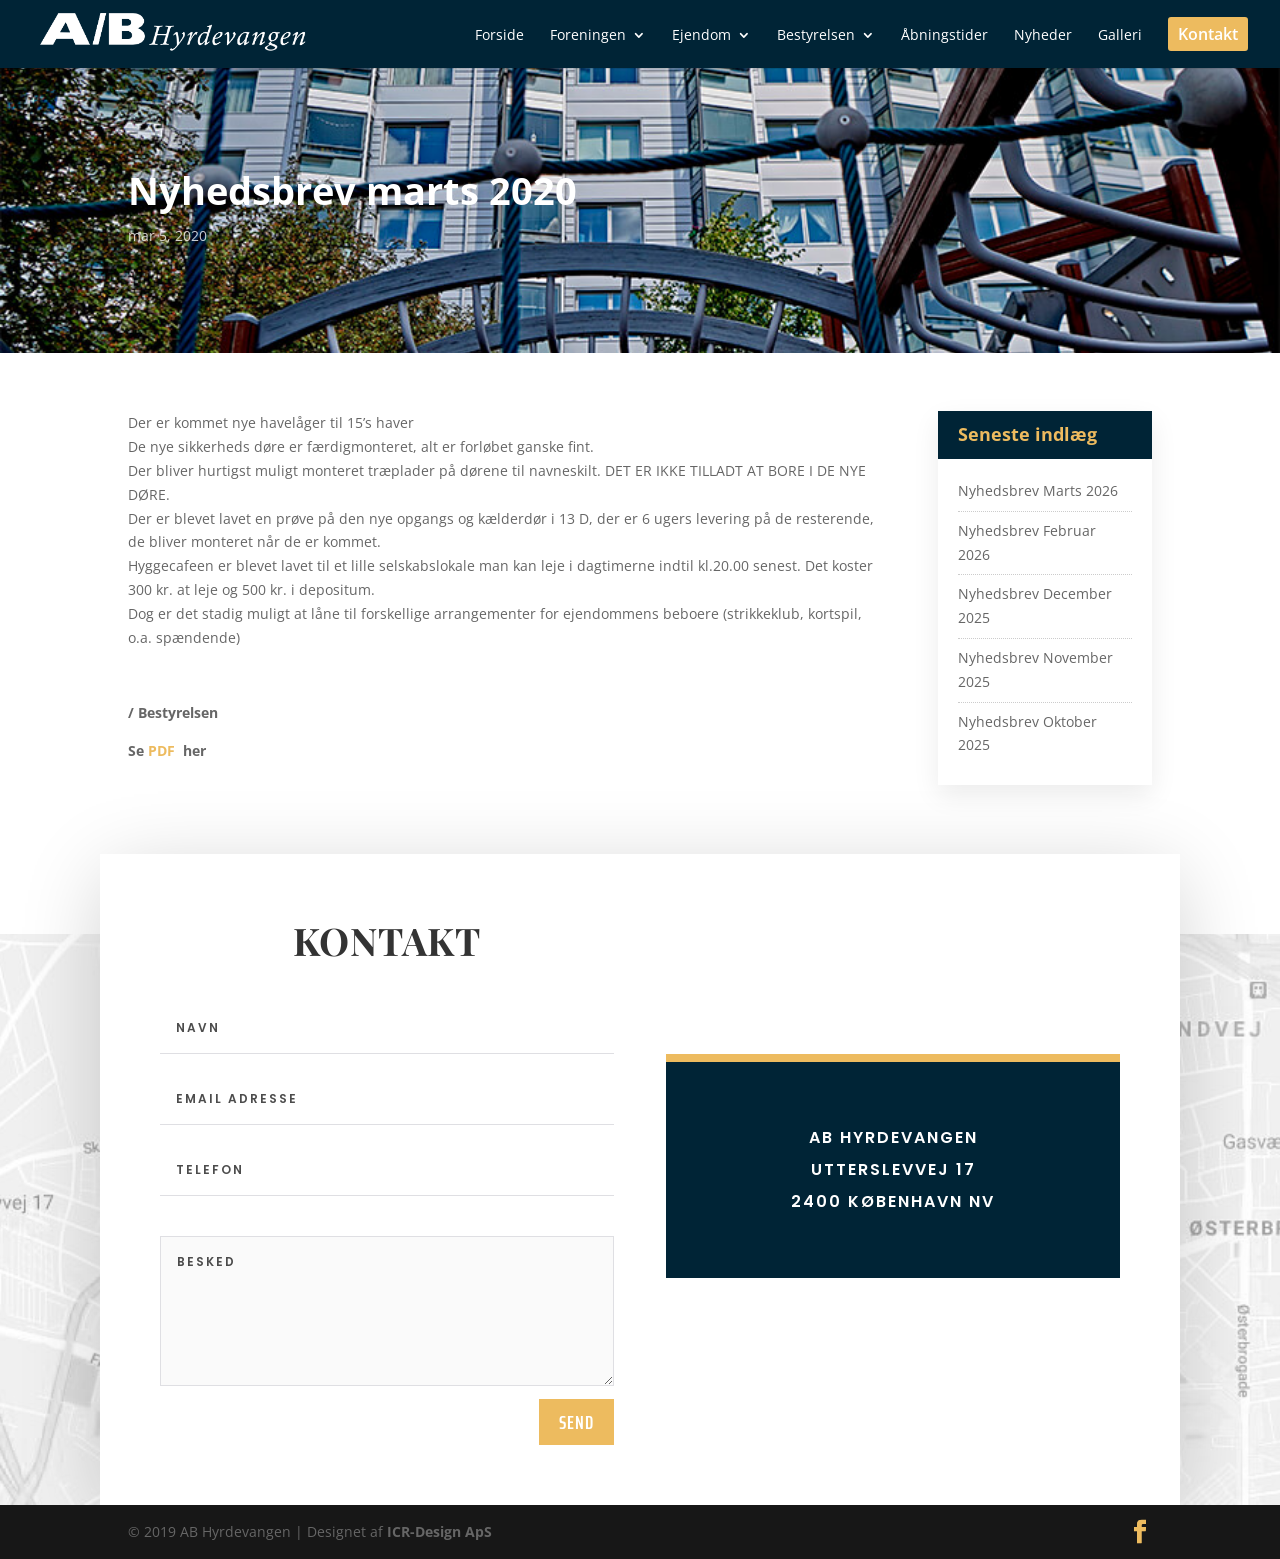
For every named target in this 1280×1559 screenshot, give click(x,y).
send (576, 1422)
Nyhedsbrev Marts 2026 (1038, 490)
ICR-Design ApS (439, 1531)
